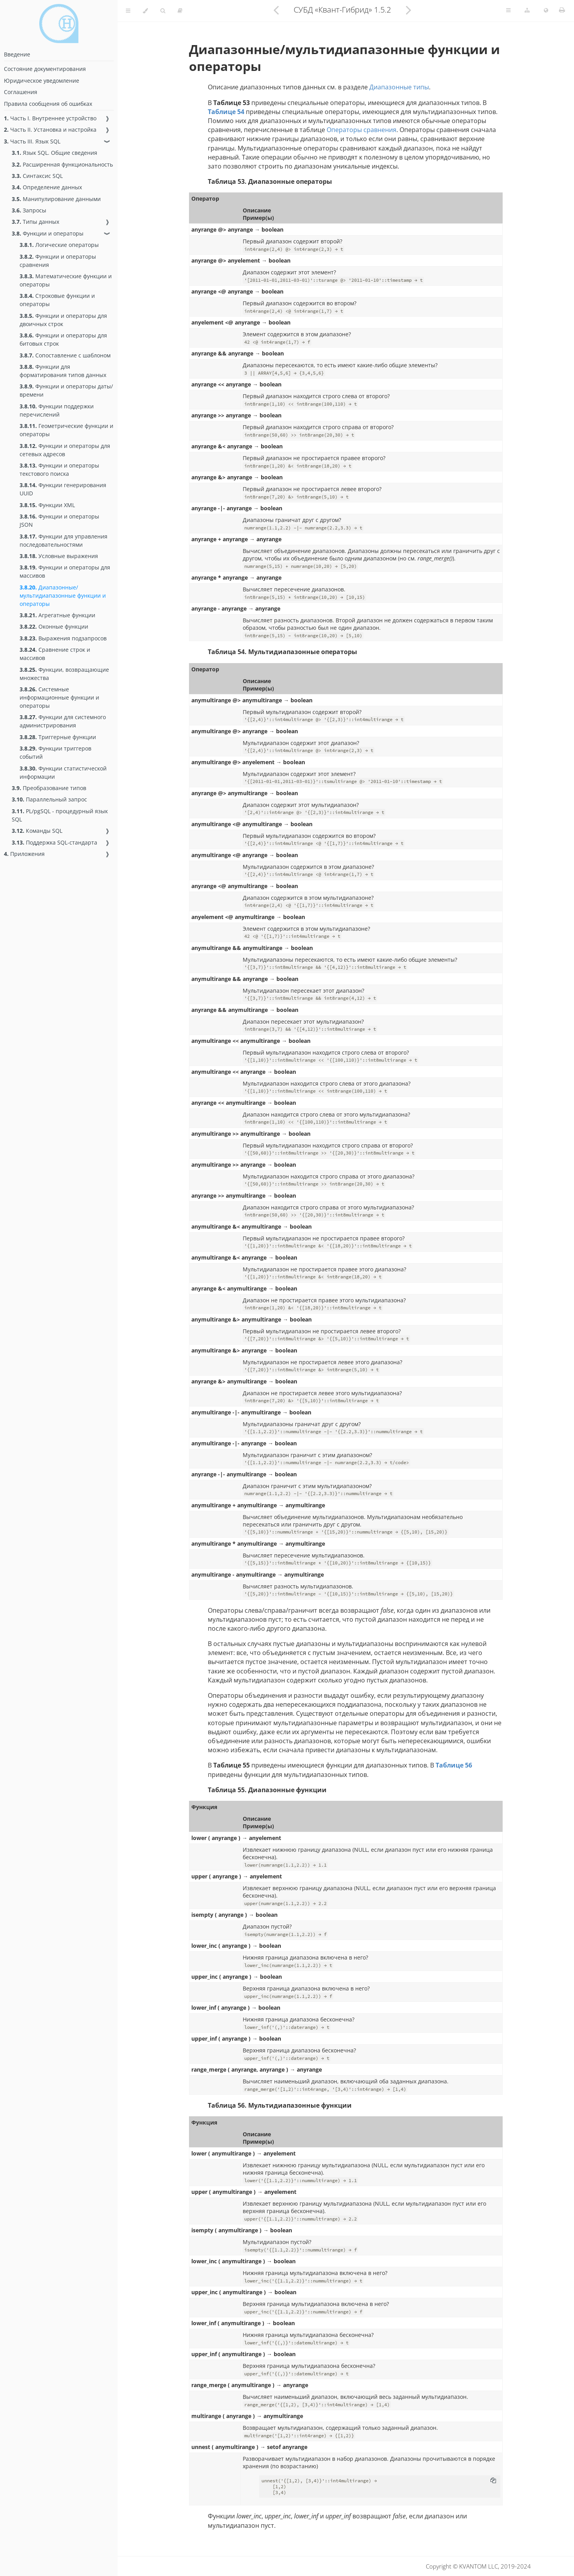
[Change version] (527, 10)
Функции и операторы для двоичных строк (63, 320)
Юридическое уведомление (41, 80)
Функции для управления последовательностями (63, 540)
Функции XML (47, 505)
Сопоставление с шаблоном (65, 355)
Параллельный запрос (49, 799)
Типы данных (35, 221)
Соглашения (20, 92)
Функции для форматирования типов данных (63, 371)
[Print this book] (562, 9)
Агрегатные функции (57, 615)
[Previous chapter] (276, 10)
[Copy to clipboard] (493, 2481)
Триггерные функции (58, 737)
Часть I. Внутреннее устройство (50, 118)
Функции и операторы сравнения (58, 260)
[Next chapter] (408, 10)
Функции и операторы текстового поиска (59, 469)
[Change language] (546, 10)
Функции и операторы (48, 233)
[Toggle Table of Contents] (128, 11)
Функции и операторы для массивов (65, 571)
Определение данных (47, 187)
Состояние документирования (45, 69)
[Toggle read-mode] (180, 11)
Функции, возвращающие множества (64, 674)
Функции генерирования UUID (63, 489)
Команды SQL (37, 830)
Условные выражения (59, 556)
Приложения (24, 853)
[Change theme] (145, 11)
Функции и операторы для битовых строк (63, 339)
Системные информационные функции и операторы (59, 697)
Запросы (29, 210)
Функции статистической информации (63, 772)
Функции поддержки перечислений (57, 410)
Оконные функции (54, 626)
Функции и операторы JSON (59, 520)
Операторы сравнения (361, 129)
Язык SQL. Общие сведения (54, 152)
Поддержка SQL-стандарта (54, 842)
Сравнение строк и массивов (55, 654)
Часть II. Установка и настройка (50, 129)
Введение (17, 54)
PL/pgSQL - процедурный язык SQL (60, 815)
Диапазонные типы (399, 87)
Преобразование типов (49, 788)
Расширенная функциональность (62, 164)
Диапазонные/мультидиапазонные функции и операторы (63, 595)
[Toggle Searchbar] (162, 11)
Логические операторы (59, 244)
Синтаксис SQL (37, 175)
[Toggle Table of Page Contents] (508, 10)
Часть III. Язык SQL (32, 141)
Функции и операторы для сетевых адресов (65, 450)
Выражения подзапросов (63, 638)
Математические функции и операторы (66, 280)
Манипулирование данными (56, 199)
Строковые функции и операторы (57, 300)
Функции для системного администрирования (63, 721)
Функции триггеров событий (55, 752)
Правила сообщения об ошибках (48, 103)
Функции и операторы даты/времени (66, 390)
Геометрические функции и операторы (66, 430)
